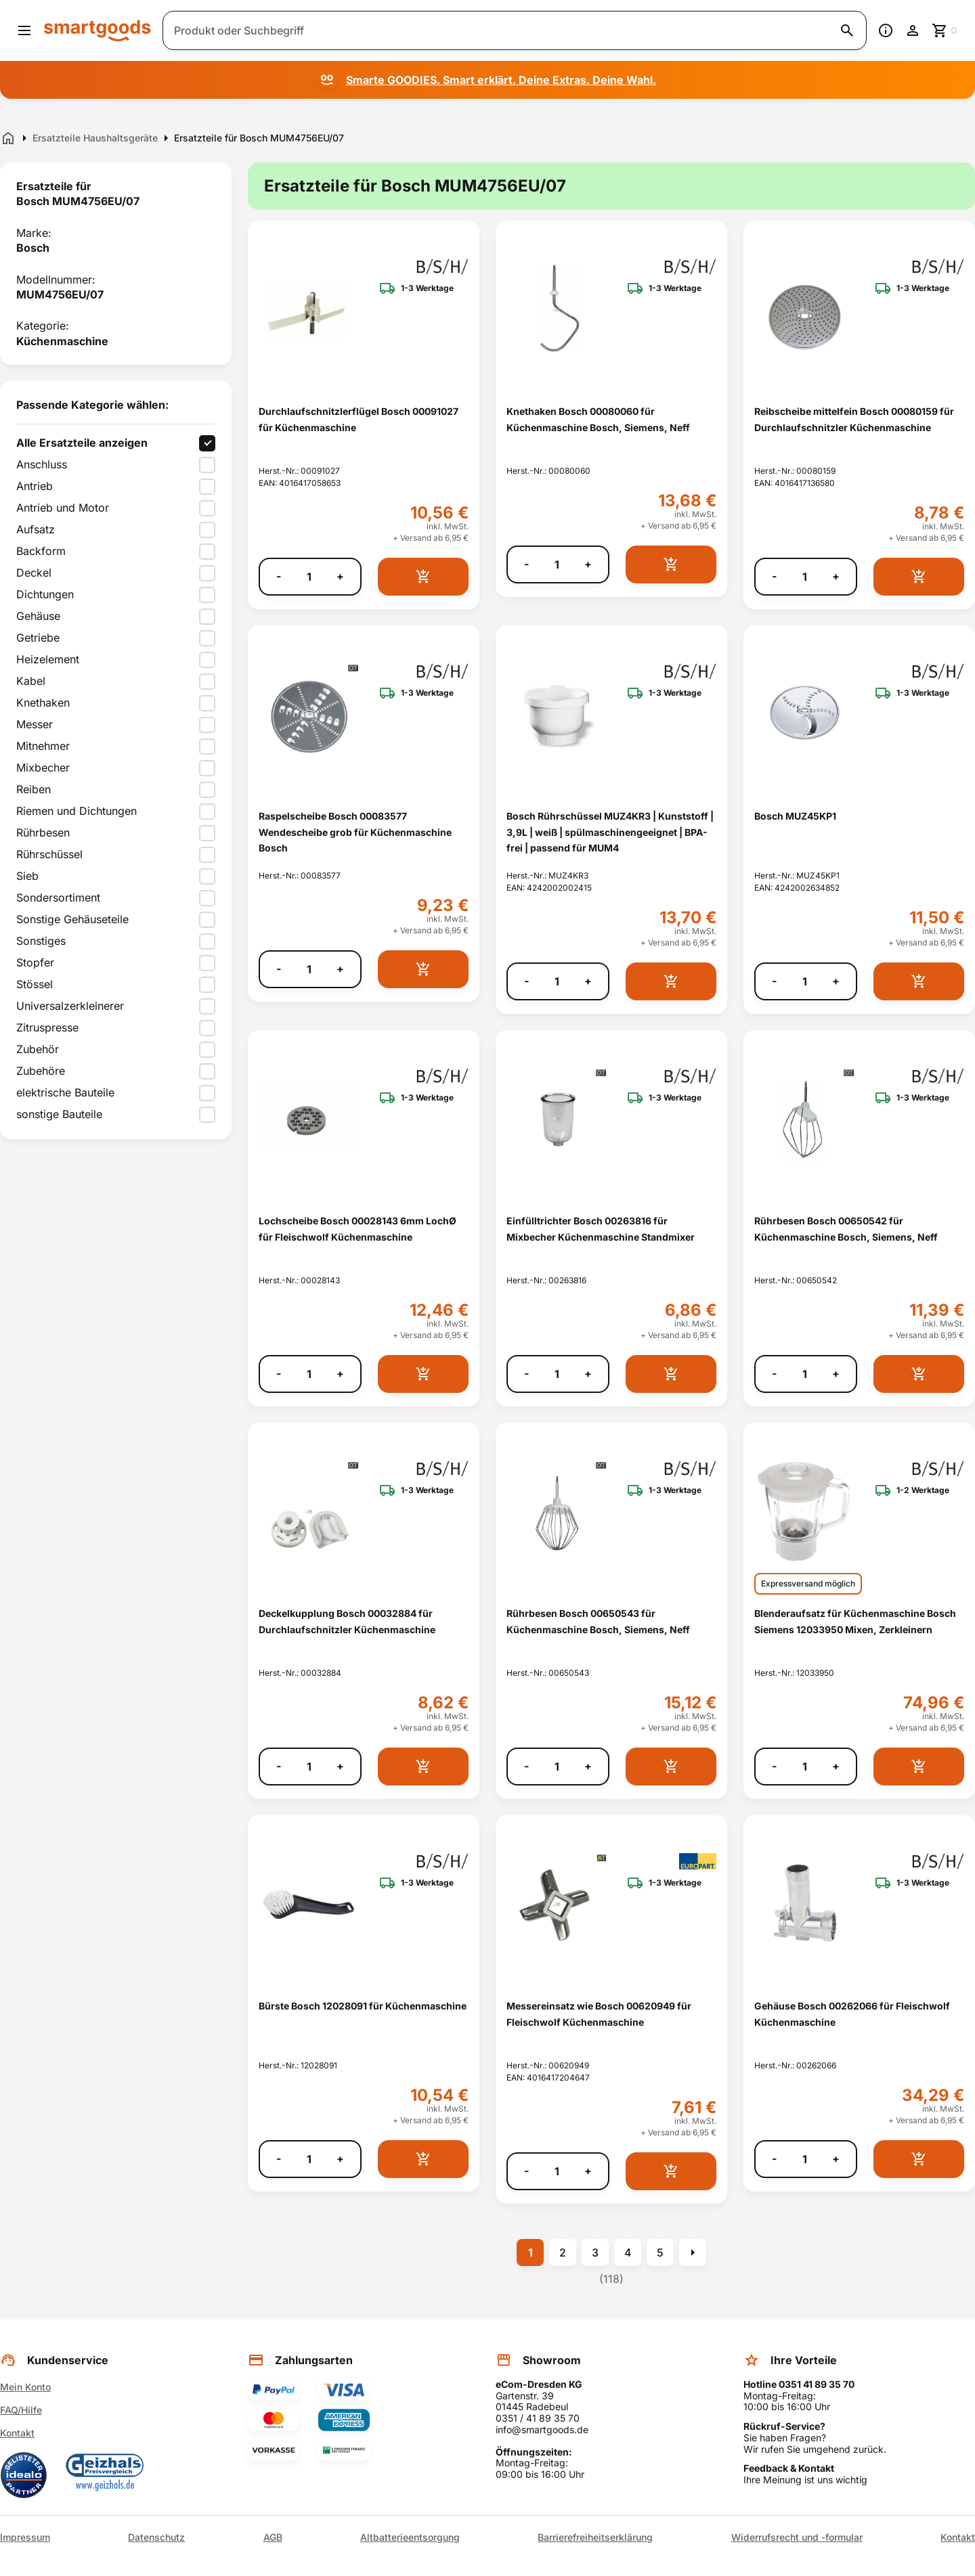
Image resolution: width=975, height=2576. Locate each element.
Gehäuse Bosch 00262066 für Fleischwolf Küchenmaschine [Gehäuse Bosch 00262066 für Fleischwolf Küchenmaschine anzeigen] (852, 2013)
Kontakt (17, 2433)
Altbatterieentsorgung (410, 2537)
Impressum (25, 2537)
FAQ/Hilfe (21, 2410)
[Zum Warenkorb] (945, 30)
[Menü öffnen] (24, 30)
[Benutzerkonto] (913, 30)
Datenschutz (156, 2537)
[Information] (886, 30)
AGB (272, 2537)
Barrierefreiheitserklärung (595, 2537)
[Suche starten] (847, 30)
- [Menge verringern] (278, 576)
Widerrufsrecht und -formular (797, 2537)
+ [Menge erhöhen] (340, 576)
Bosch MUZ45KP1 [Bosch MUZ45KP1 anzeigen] (795, 816)
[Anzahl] (309, 576)
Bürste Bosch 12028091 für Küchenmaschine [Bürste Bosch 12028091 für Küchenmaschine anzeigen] (363, 2006)
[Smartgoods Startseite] (97, 30)
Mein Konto (25, 2387)
